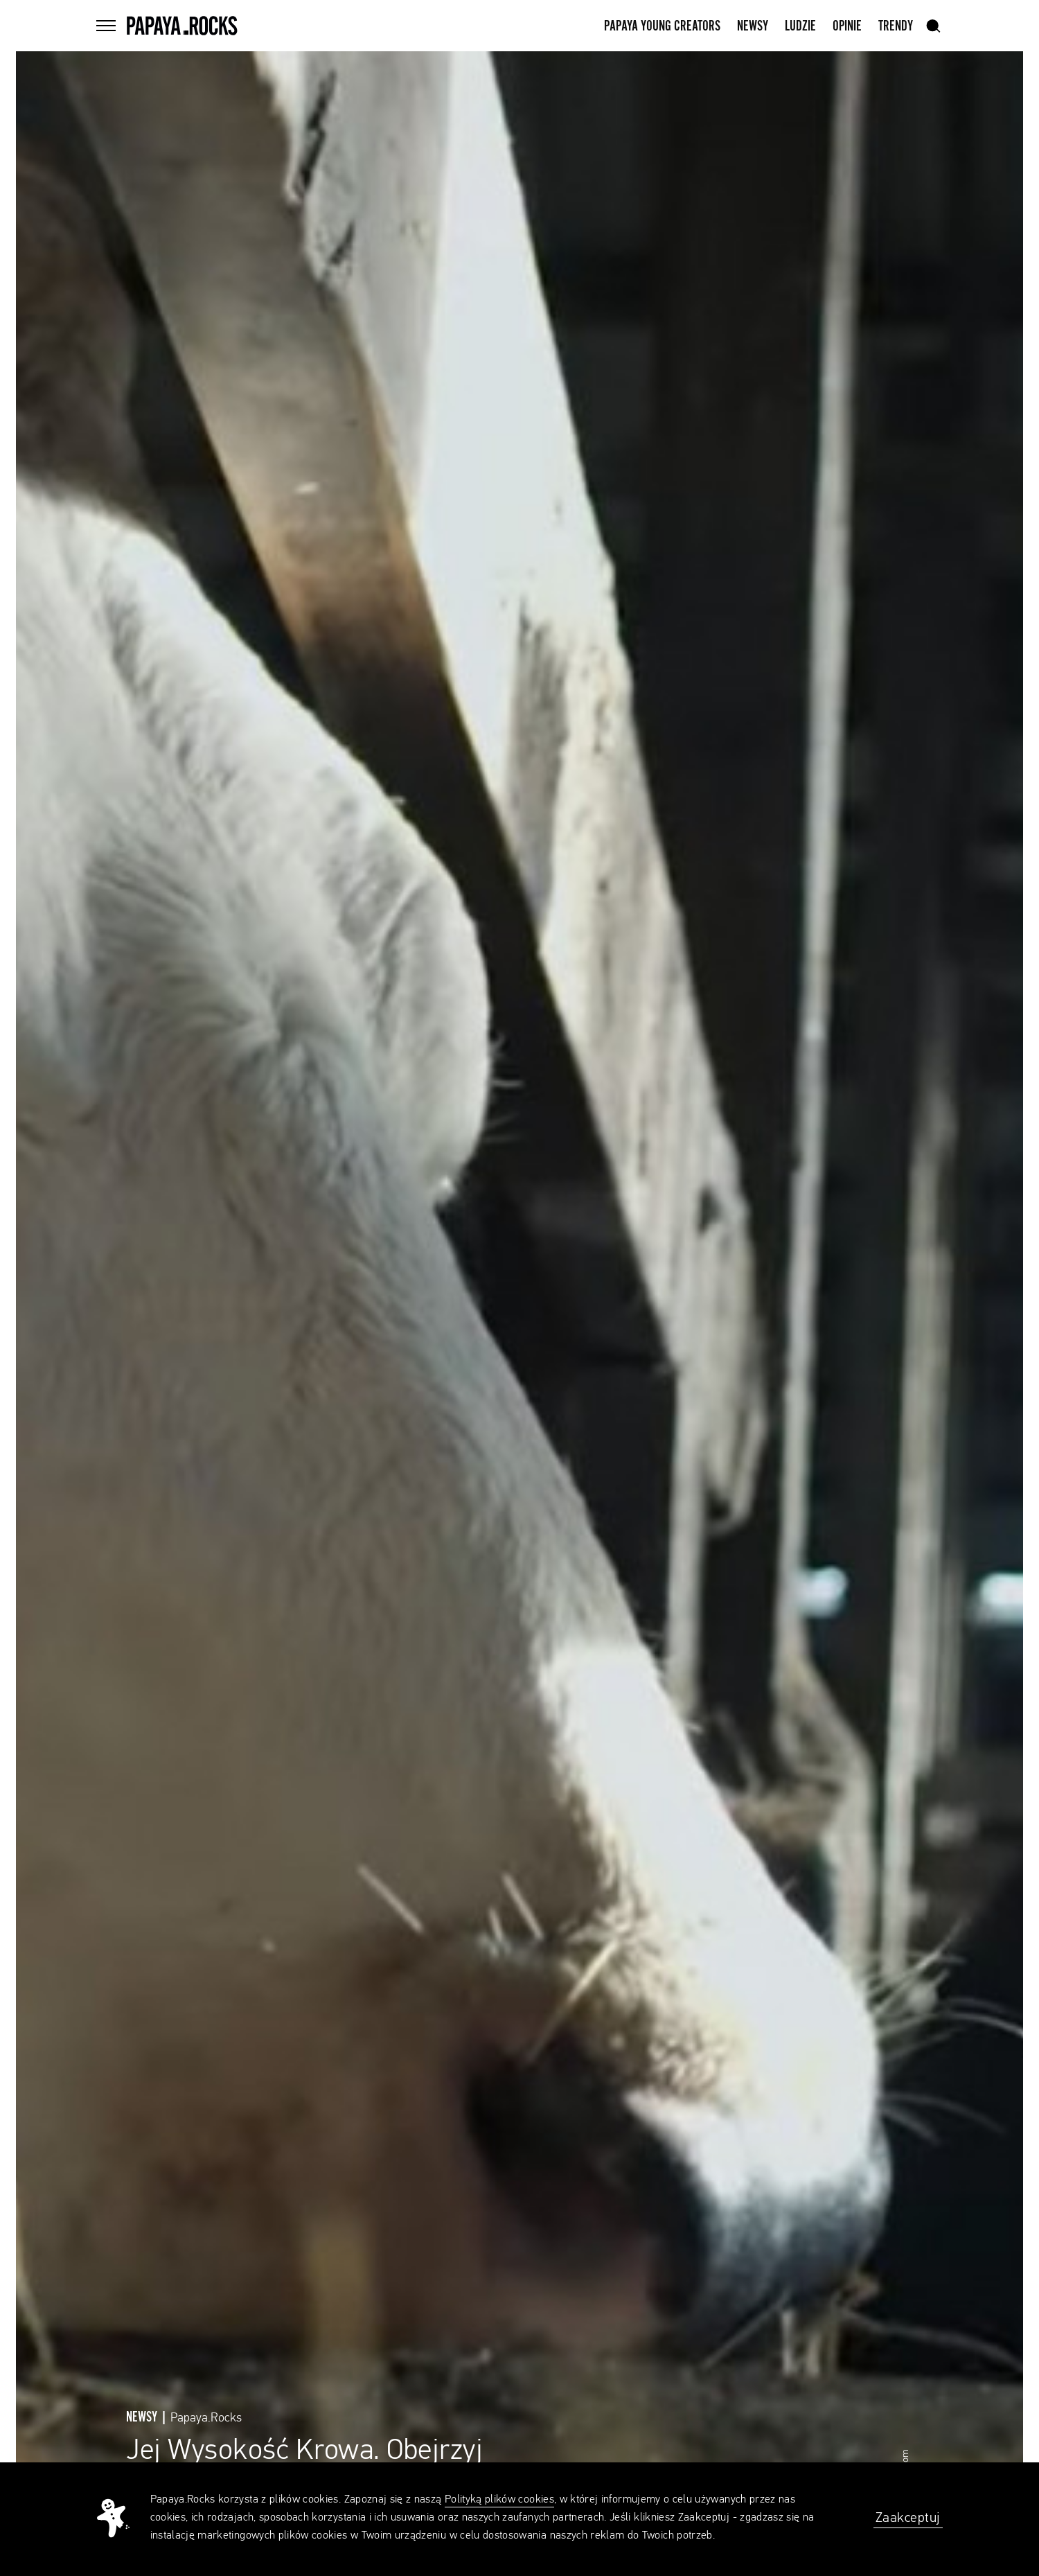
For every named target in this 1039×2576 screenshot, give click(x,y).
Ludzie (800, 26)
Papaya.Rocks (206, 2418)
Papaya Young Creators (662, 26)
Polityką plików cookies (499, 2499)
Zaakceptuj (908, 2518)
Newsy (752, 26)
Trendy (895, 26)
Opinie (847, 26)
